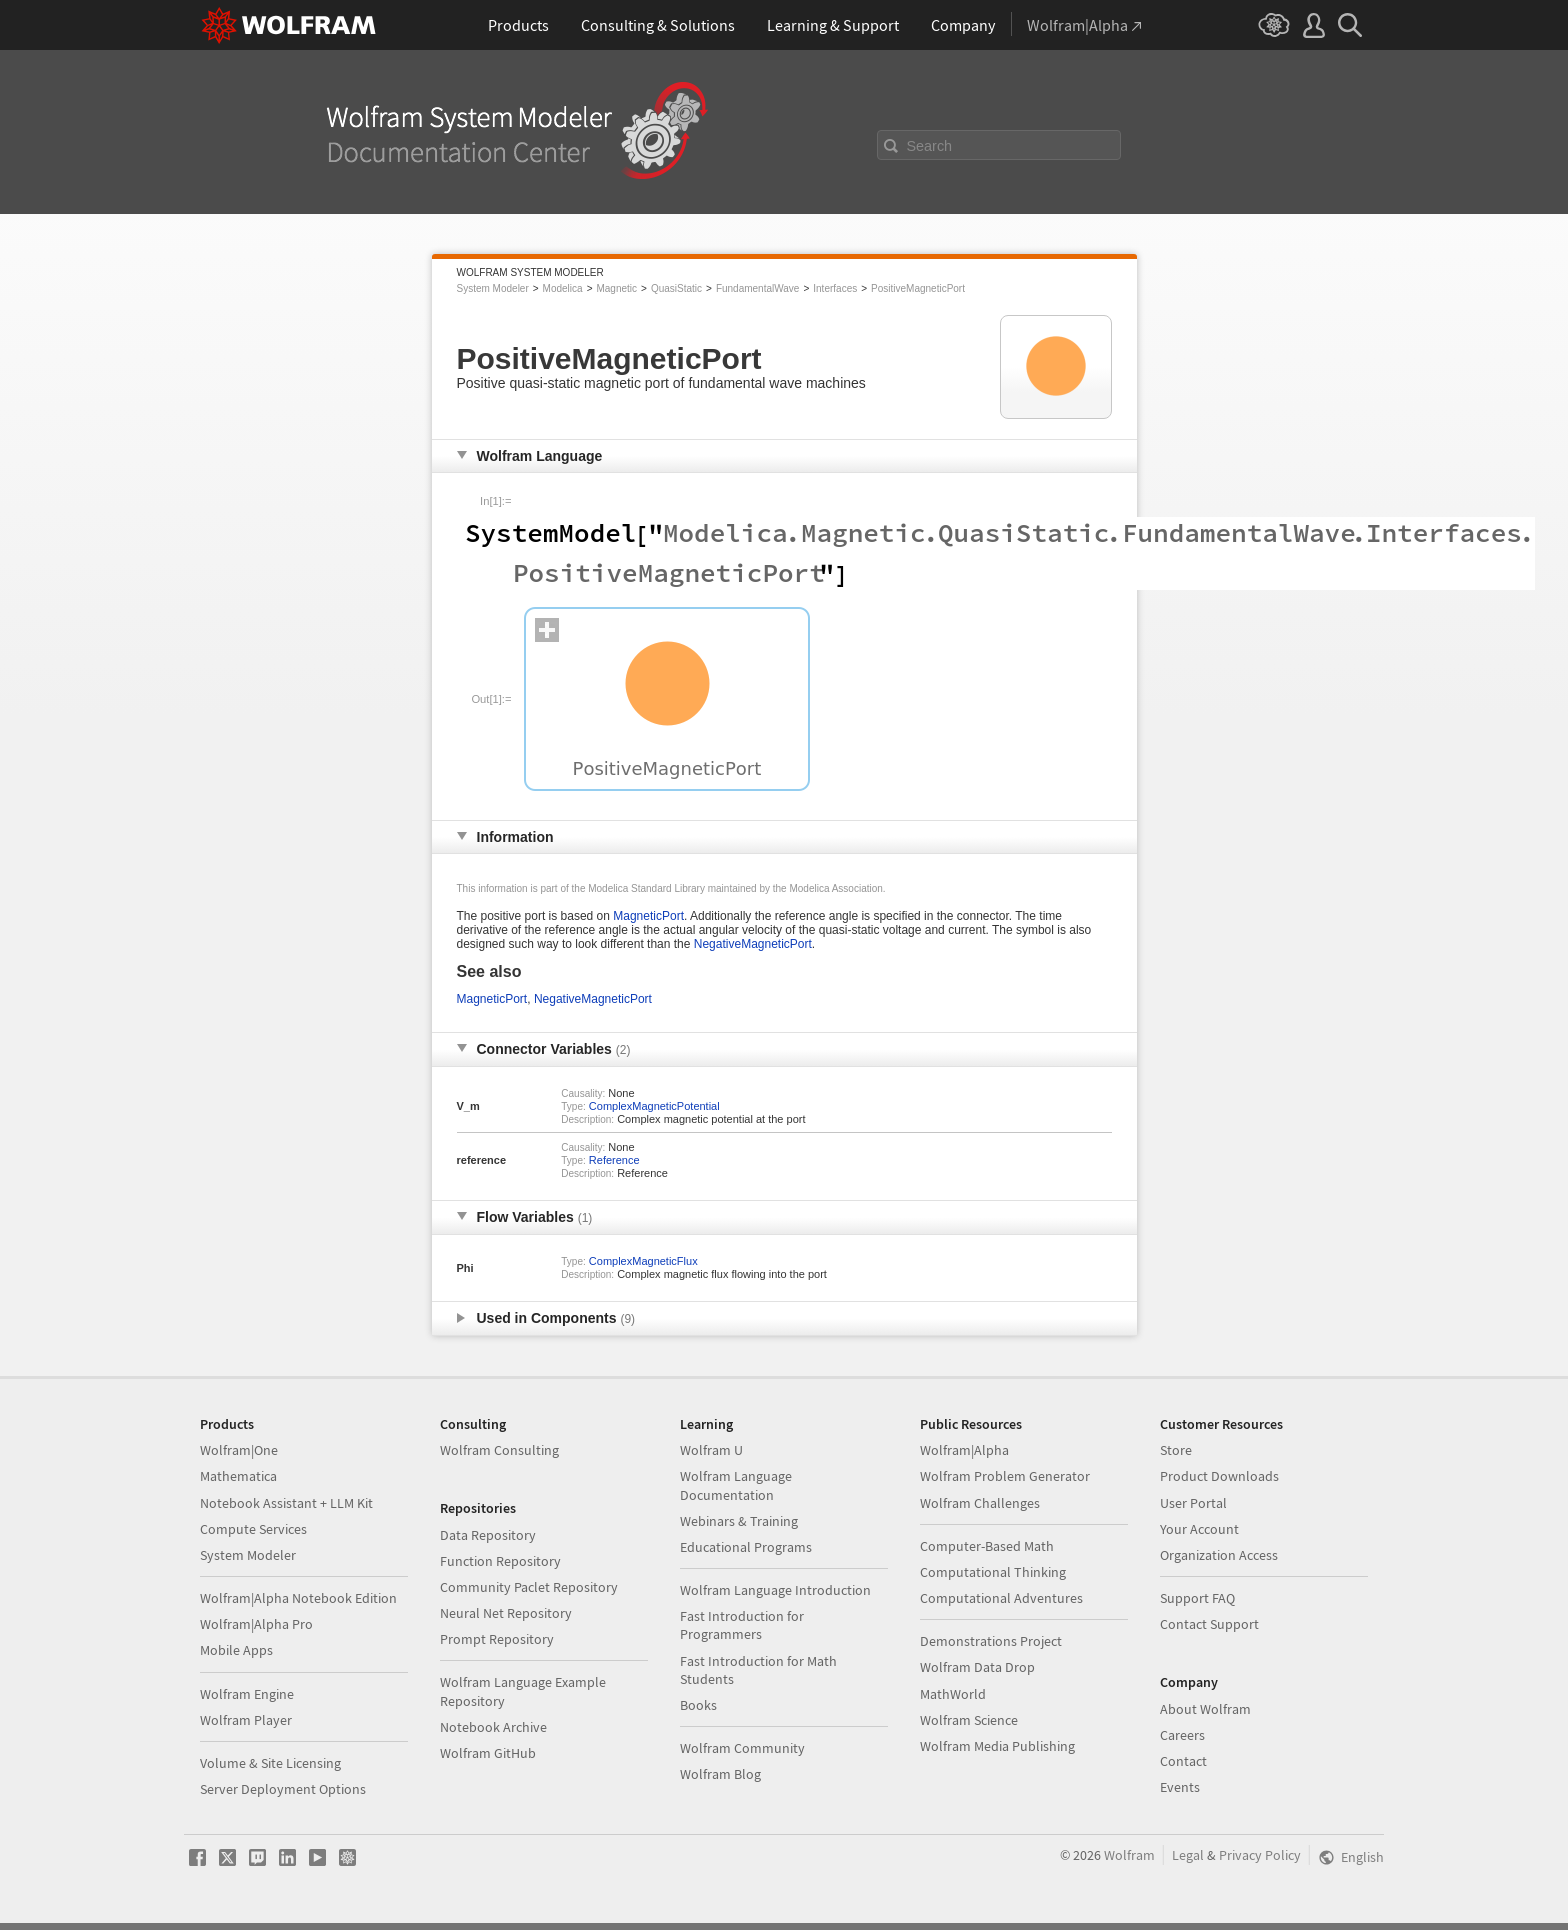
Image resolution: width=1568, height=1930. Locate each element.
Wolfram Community (742, 1748)
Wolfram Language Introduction (775, 1590)
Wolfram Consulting (499, 1450)
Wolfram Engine (247, 1694)
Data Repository (488, 1535)
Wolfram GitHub (488, 1753)
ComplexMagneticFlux (643, 1261)
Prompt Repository (497, 1639)
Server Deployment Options (283, 1789)
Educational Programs (746, 1547)
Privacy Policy (1260, 1855)
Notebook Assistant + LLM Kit (286, 1503)
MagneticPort (648, 916)
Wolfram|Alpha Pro (256, 1624)
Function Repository (500, 1561)
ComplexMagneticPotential (654, 1106)
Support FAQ (1197, 1598)
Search (930, 146)
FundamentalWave (758, 288)
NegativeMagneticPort (753, 944)
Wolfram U (711, 1450)
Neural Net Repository (506, 1613)
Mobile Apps (236, 1650)
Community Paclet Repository (529, 1587)
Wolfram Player (246, 1720)
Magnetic (616, 288)
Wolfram (1129, 1855)
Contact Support (1209, 1624)
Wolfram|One (239, 1450)
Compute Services (253, 1529)
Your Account (1199, 1529)
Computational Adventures (1001, 1598)
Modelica (563, 288)
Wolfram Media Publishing (997, 1746)
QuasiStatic (676, 288)
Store (1176, 1450)
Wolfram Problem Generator (1005, 1476)
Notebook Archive (493, 1727)
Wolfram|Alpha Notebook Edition (298, 1598)
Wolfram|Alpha (964, 1450)
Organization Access (1219, 1555)
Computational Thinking (993, 1572)
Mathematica (238, 1476)
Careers (1182, 1735)
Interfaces (835, 288)
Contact (1183, 1761)
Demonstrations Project (991, 1641)
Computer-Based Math (987, 1546)
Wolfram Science (969, 1720)
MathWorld (953, 1694)
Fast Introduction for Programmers (742, 1625)
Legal (1188, 1855)
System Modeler (493, 288)
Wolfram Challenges (980, 1503)
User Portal (1193, 1503)
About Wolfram (1205, 1709)
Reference (614, 1160)
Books (698, 1705)
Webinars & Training (739, 1521)
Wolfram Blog (720, 1774)
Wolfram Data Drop (977, 1667)
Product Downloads (1219, 1476)
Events (1180, 1787)
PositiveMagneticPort (918, 288)
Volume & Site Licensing (270, 1763)
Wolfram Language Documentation (736, 1485)
